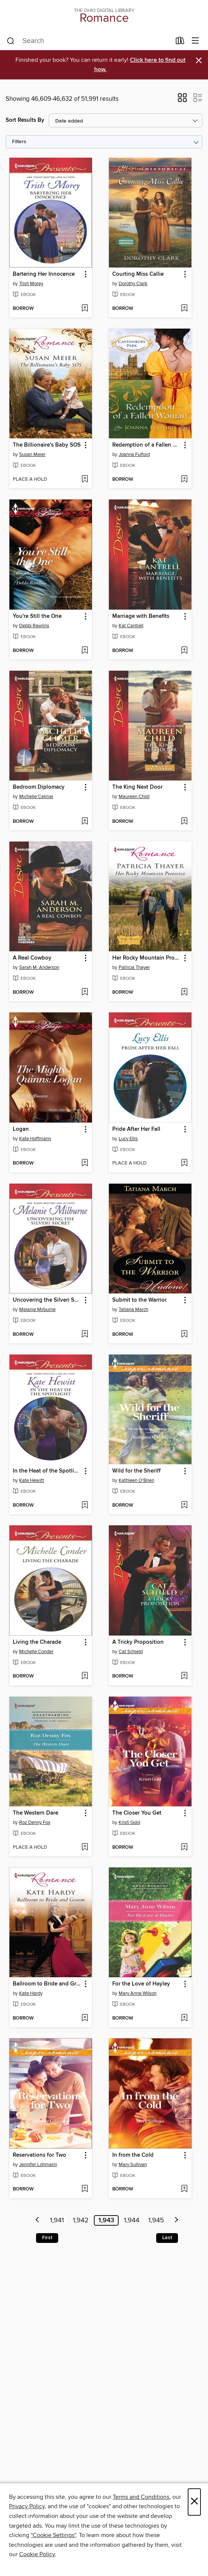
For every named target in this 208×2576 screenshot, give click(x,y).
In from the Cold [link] (133, 2155)
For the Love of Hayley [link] (141, 1984)
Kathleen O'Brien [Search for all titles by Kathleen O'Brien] (136, 1480)
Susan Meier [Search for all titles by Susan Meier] (32, 454)
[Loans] (180, 42)
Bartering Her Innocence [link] (44, 274)
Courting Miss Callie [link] (138, 274)
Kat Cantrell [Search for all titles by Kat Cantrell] (131, 626)
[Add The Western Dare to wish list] (84, 1847)
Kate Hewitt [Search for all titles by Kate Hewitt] (31, 1480)
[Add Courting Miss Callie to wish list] (184, 309)
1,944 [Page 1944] (131, 2220)
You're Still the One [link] (37, 616)
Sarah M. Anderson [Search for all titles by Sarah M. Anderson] (39, 967)
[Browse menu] (195, 41)
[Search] (11, 41)
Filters (19, 142)
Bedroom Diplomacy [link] (39, 787)
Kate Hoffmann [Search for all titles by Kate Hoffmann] (35, 1139)
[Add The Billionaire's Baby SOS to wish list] (84, 479)
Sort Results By (25, 120)
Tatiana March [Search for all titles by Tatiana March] (133, 1310)
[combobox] (89, 41)
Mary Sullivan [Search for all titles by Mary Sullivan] (133, 2165)
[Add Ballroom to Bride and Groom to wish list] (84, 2018)
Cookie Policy (37, 2554)
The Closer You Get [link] (136, 1813)
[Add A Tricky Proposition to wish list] (184, 1676)
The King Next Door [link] (137, 787)
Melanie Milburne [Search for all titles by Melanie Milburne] (37, 1310)
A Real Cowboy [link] (32, 958)
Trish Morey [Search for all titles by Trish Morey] (31, 284)
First (47, 2237)
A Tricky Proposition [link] (138, 1642)
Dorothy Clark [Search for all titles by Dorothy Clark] (133, 284)
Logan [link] (21, 1129)
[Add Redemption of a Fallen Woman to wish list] (184, 479)
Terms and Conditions (141, 2497)
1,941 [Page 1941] (57, 2220)
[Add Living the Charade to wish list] (84, 1676)
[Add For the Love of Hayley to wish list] (184, 2018)
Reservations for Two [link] (39, 2155)
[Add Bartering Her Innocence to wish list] (84, 309)
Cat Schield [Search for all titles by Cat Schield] (131, 1652)
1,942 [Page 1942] (81, 2220)
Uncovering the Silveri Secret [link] (47, 1300)
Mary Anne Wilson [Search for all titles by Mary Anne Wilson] (138, 1993)
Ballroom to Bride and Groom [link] (47, 1984)
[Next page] (176, 2220)
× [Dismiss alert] (199, 60)
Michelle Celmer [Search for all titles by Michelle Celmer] (36, 797)
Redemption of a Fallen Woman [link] (146, 445)
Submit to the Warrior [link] (139, 1300)
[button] (182, 100)
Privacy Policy (27, 2506)
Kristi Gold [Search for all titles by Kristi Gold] (129, 1822)
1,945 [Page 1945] (156, 2220)
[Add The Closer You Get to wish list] (184, 1847)
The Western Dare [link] (35, 1813)
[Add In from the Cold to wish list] (184, 2189)
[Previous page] (37, 2220)
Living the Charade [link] (37, 1642)
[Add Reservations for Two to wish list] (84, 2189)
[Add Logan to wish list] (84, 1163)
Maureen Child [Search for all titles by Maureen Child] (134, 797)
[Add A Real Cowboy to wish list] (84, 992)
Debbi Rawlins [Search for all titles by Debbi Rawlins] (34, 626)
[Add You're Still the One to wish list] (84, 651)
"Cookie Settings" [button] (53, 2535)
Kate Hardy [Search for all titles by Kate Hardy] (30, 1993)
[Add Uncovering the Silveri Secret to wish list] (84, 1335)
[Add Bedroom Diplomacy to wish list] (84, 822)
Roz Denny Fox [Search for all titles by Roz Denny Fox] (34, 1822)
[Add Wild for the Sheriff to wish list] (184, 1505)
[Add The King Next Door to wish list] (184, 822)
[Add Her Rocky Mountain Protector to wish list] (184, 992)
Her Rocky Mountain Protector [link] (146, 958)
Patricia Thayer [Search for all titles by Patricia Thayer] (134, 967)
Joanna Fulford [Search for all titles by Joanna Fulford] (134, 454)
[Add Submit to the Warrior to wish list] (184, 1335)
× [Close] (194, 2502)
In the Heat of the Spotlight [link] (47, 1471)
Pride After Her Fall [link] (136, 1129)
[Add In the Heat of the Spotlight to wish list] (84, 1505)
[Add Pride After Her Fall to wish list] (184, 1163)
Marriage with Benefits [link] (140, 616)
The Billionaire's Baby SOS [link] (47, 445)
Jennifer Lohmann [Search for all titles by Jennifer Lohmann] (38, 2165)
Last (167, 2237)
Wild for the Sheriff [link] (136, 1471)
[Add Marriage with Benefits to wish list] (184, 651)
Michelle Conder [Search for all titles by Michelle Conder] (36, 1652)
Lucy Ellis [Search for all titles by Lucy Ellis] (128, 1139)
